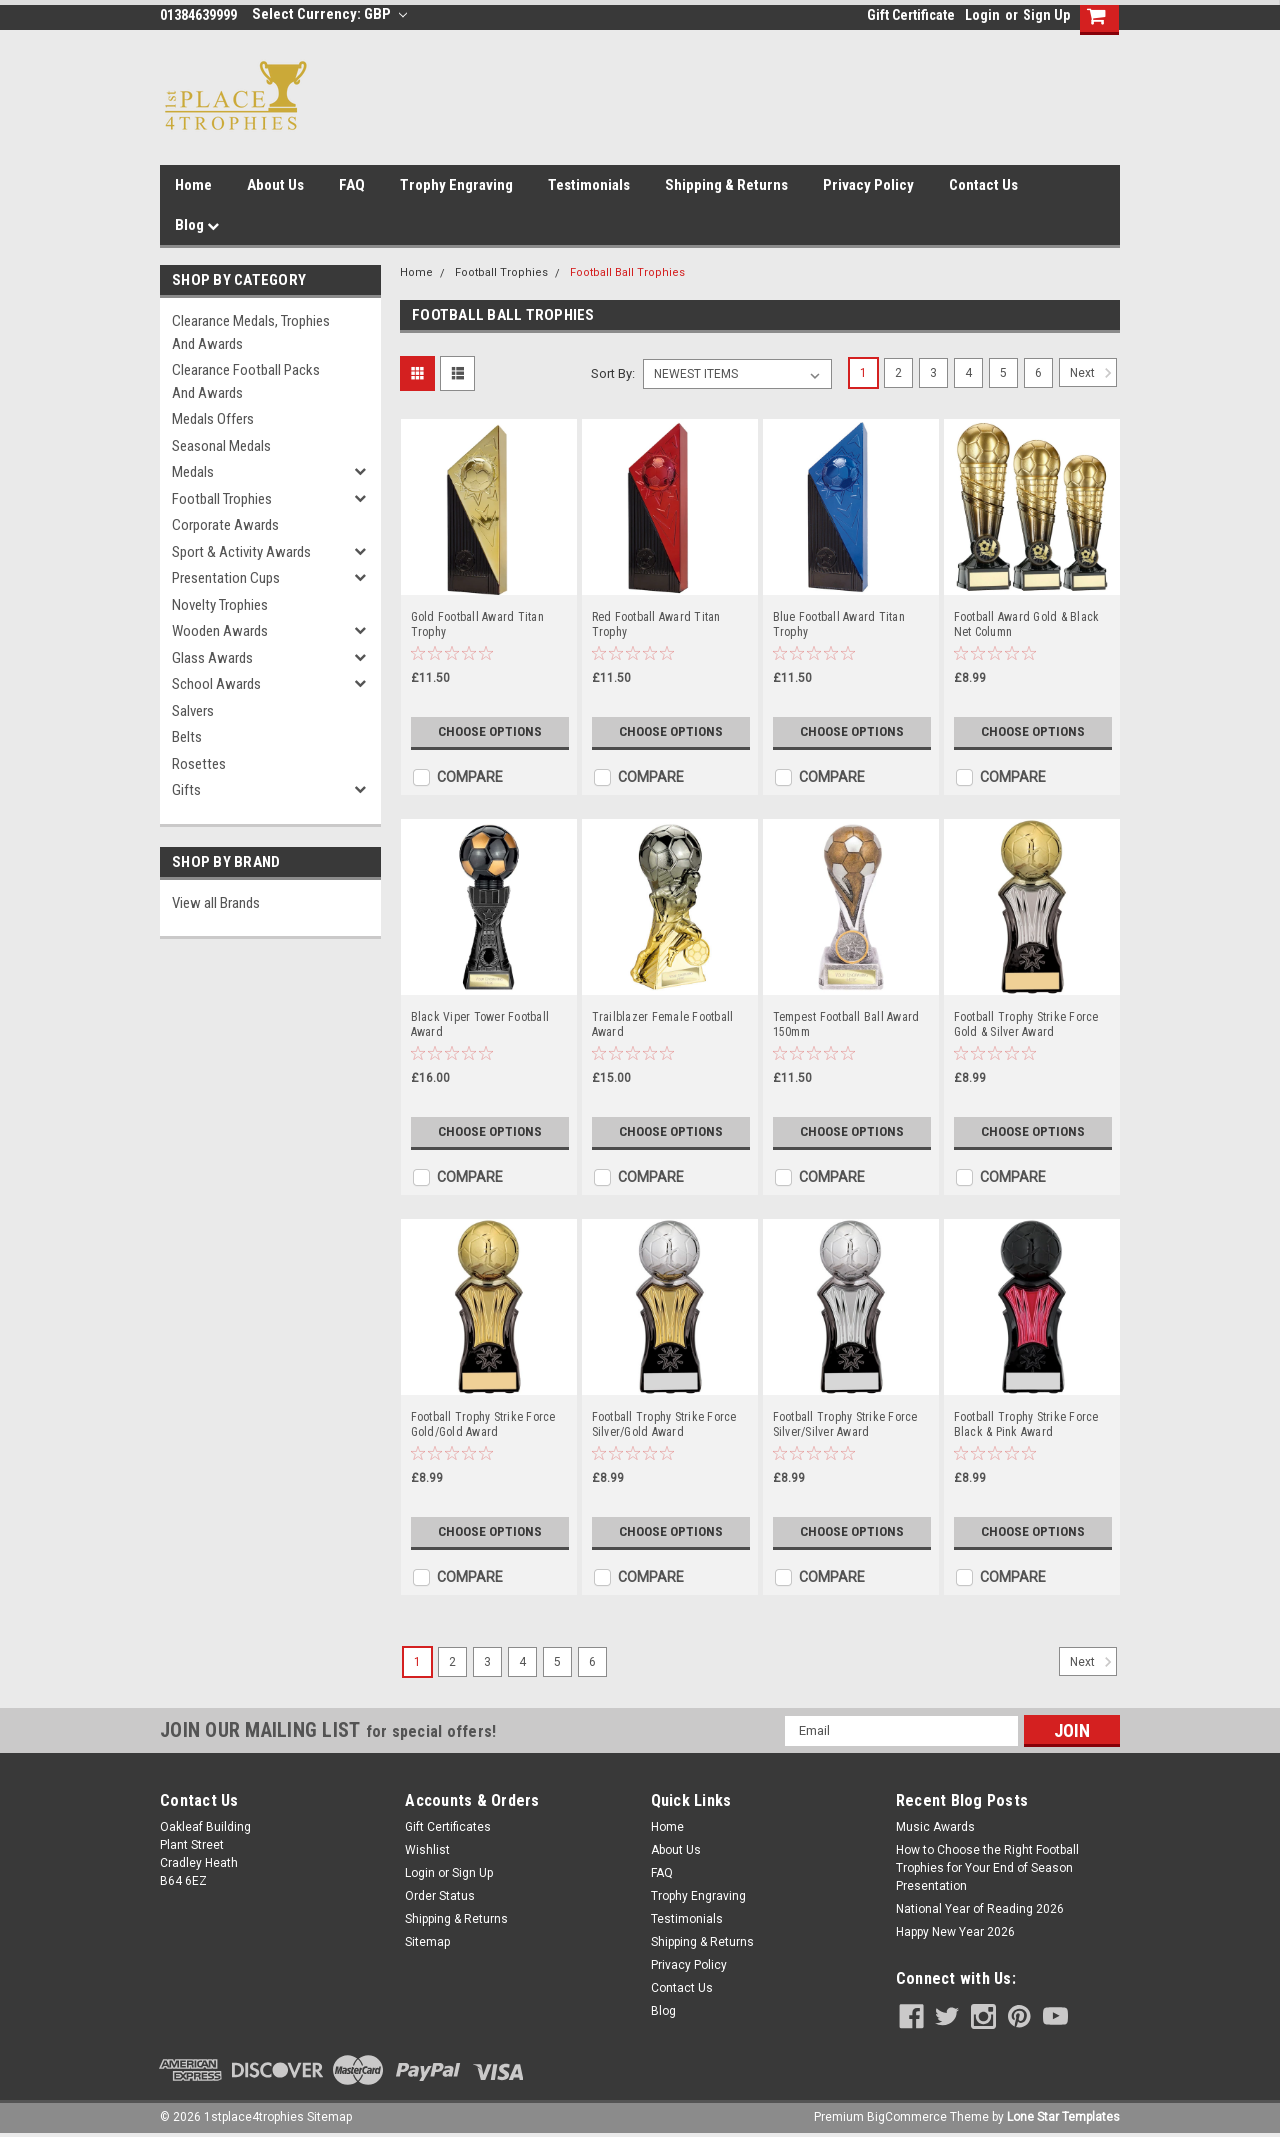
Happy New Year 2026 (955, 1932)
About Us (275, 185)
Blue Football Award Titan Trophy (839, 624)
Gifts (186, 790)
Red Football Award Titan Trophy (656, 624)
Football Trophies (222, 499)
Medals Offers (213, 419)
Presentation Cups (226, 578)
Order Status (440, 1896)
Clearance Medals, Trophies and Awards (251, 332)
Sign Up (1046, 15)
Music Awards (935, 1827)
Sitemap (427, 1942)
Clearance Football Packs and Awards (246, 381)
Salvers (193, 711)
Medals (193, 472)
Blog (197, 225)
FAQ (352, 185)
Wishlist (427, 1850)
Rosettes (199, 764)
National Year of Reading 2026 (980, 1909)
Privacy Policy (868, 185)
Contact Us (983, 185)
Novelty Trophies (220, 605)
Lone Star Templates (1063, 2117)
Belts (187, 737)
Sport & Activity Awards (241, 552)
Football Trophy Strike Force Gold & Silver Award (1026, 1024)
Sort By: (613, 373)
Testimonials (589, 185)
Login (982, 15)
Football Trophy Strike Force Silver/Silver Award (845, 1424)
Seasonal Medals (221, 446)
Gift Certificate (911, 15)
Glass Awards (212, 658)
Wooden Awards (220, 631)
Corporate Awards (225, 525)
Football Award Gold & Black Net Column (1027, 624)
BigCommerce (907, 2117)
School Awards (216, 684)
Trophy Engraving (456, 185)
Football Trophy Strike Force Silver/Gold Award (664, 1424)
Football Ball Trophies (627, 272)
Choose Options (490, 732)
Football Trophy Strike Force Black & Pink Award (1026, 1424)
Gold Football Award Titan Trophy (477, 624)
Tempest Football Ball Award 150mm (846, 1024)
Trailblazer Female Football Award (663, 1024)
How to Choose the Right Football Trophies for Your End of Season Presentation (987, 1868)
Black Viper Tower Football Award (480, 1024)
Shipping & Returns (726, 185)
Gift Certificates (448, 1827)
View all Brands (216, 903)
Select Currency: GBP (329, 14)
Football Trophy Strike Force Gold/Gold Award (483, 1424)
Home (193, 185)
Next (1093, 373)
